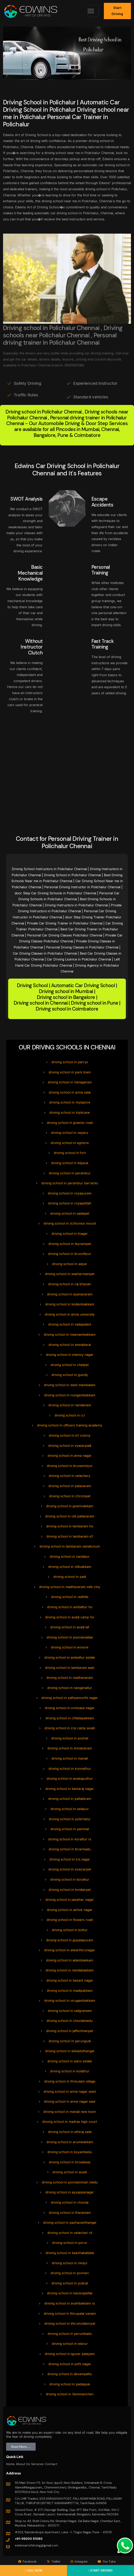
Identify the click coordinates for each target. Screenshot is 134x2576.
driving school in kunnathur (69, 1769)
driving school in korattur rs (69, 1839)
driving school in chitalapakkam (69, 1718)
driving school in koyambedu (69, 2152)
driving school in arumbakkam (69, 2142)
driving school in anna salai (70, 1092)
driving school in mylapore (69, 1102)
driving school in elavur (70, 2344)
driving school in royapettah (69, 1203)
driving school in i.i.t (70, 1415)
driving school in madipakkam (69, 1991)
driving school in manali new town (69, 2112)
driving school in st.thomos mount (70, 1223)
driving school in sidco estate (69, 2061)
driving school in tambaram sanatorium (70, 1546)
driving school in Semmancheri (69, 2394)
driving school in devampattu (69, 2374)
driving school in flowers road (70, 1920)
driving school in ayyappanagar (69, 2192)
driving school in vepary (69, 1133)
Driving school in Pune (94, 1003)
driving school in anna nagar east (69, 2101)
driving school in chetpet (70, 1365)
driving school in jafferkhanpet (69, 2031)
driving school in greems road (70, 1123)
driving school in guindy (70, 1375)
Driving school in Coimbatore (67, 1009)
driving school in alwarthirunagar (69, 1950)
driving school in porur (69, 2243)
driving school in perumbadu (70, 2334)
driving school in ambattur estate (69, 1657)
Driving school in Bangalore (66, 997)
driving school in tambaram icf (69, 1536)
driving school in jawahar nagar (69, 1900)
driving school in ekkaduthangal (69, 2051)
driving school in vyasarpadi (69, 1446)
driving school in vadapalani (69, 1324)
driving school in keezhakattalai (70, 2253)
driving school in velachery (69, 1476)
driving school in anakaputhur (70, 1778)
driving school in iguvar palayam (70, 2354)
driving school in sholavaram (69, 1748)
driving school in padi (69, 1577)
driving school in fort (70, 1153)
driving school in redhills (69, 1597)
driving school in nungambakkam (69, 1395)
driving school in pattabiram (69, 1799)
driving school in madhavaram (69, 1678)
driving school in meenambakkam (70, 1334)
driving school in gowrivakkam (69, 1506)
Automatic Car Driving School (83, 986)
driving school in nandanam (69, 1405)
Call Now (33, 2570)
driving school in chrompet (69, 1496)
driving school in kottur (70, 1930)
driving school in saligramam (70, 2011)
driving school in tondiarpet (70, 1890)
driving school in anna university (70, 1314)
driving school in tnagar (70, 1234)
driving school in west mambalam (69, 1385)
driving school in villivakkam (69, 1567)
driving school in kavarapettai (69, 2293)
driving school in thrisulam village (69, 2081)
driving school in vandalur (70, 1556)
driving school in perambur (70, 1173)
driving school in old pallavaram (69, 1516)
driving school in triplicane (69, 1112)
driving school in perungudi (70, 2041)
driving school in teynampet (69, 1244)
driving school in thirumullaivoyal (69, 2323)
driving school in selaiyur (70, 1809)
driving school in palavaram (69, 1486)
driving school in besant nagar (69, 1980)
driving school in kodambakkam (69, 1304)
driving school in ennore (69, 1647)
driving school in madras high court (69, 2122)
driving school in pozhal (69, 1738)
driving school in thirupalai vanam (70, 2313)
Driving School (32, 986)
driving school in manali (70, 1758)
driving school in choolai (69, 2202)
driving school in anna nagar (70, 1456)
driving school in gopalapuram (69, 1940)
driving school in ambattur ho (69, 1607)
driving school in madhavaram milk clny (69, 1587)
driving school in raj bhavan (69, 1284)
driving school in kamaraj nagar (69, 1789)
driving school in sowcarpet (69, 1869)
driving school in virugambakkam (69, 2000)
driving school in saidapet (69, 1213)
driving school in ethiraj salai (69, 2132)
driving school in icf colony (69, 1435)
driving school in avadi (70, 2172)
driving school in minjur (70, 2263)
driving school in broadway (70, 2162)
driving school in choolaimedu (70, 2021)
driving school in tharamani (70, 2213)
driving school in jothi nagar (69, 2364)
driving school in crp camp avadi (70, 1728)
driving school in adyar (69, 1264)
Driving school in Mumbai (66, 991)
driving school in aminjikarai (69, 1345)
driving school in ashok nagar (69, 1910)
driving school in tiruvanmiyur (70, 1466)
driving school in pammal (70, 1829)
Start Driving (117, 11)
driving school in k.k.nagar (69, 1859)
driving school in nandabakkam (70, 1970)
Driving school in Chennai (41, 1003)
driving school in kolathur (69, 2071)
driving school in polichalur (70, 1819)
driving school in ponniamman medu (70, 2182)
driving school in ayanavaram (69, 1294)
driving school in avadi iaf (69, 1627)
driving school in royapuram (69, 1193)
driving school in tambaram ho (69, 1526)
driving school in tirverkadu (70, 1849)
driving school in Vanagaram (70, 1082)
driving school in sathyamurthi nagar (70, 1698)
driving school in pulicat (70, 2283)
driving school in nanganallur (69, 1688)
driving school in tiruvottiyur (69, 1254)
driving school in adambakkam (69, 1960)
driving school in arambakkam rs (69, 2303)
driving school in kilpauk (69, 1163)
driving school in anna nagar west (70, 2091)
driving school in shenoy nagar (69, 1355)
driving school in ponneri (70, 2273)
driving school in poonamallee (70, 1637)
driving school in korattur (69, 1879)
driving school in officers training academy (69, 1425)
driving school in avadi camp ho (69, 1617)
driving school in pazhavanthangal (69, 2223)
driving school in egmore (70, 1143)
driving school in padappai (69, 2384)
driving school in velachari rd (69, 2233)
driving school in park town (70, 1072)
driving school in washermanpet (69, 1274)
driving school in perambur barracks (69, 1183)
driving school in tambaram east (69, 1668)
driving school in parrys (70, 1062)
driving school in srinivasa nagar (69, 1708)
